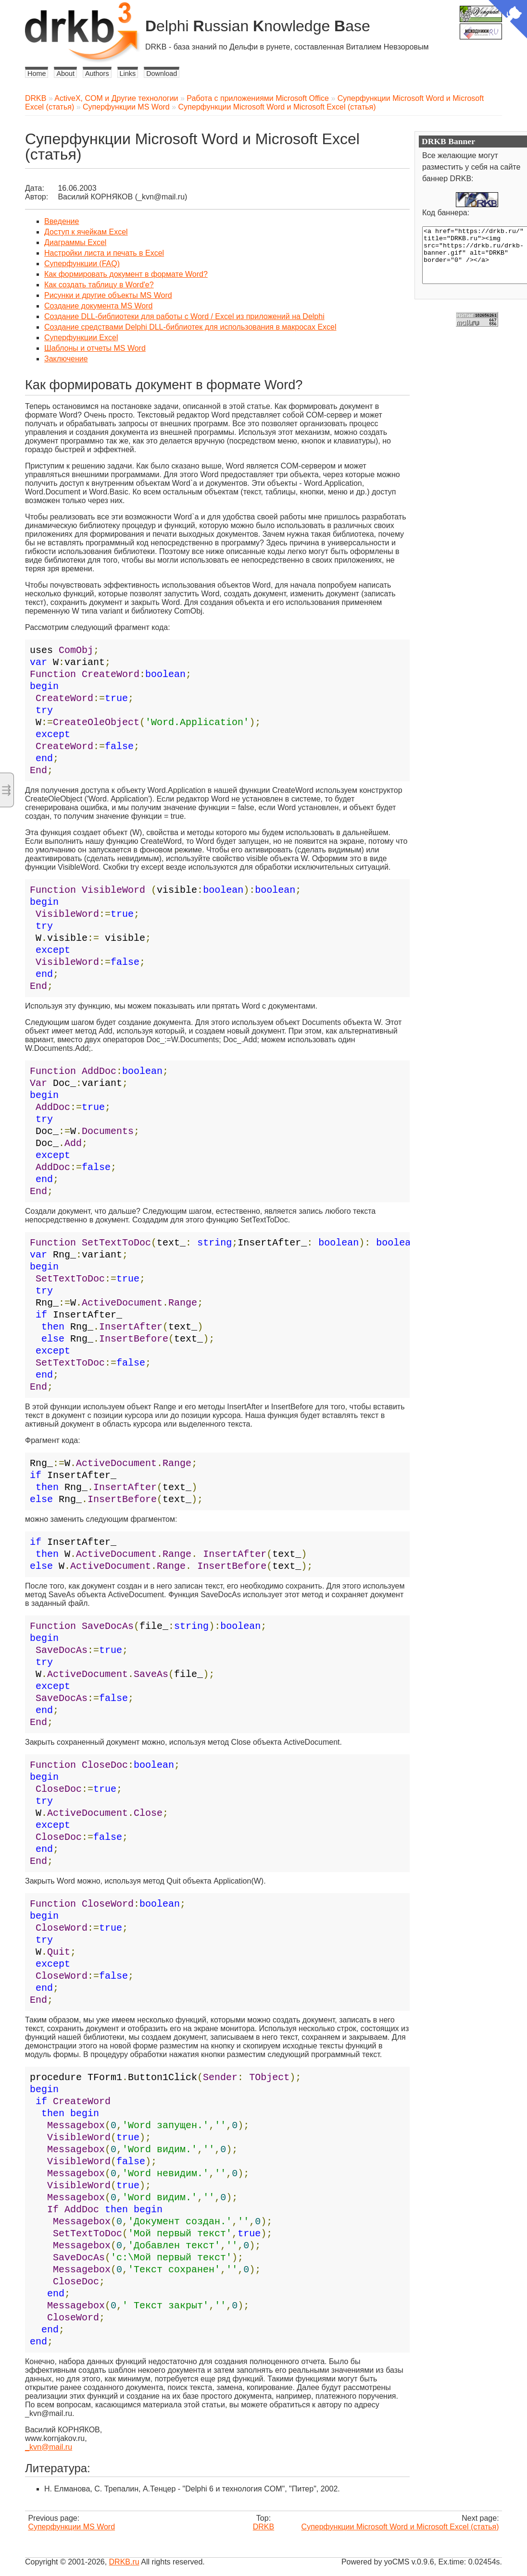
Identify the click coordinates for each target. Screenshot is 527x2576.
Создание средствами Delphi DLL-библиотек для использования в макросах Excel (190, 327)
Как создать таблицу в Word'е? (99, 285)
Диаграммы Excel (75, 242)
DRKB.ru (124, 2562)
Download (161, 73)
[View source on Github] (508, 20)
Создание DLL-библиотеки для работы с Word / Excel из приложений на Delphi (184, 316)
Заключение (66, 359)
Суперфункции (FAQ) (82, 263)
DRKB (35, 98)
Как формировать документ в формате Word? (126, 274)
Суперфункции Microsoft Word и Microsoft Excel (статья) (277, 107)
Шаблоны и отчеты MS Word (95, 348)
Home (36, 73)
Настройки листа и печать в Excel (104, 253)
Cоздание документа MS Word (98, 306)
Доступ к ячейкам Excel (86, 232)
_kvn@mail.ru (48, 2447)
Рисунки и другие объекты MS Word (108, 295)
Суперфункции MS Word (126, 107)
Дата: (34, 188)
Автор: (36, 197)
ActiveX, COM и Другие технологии (116, 98)
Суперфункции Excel (81, 337)
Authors (97, 73)
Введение (61, 221)
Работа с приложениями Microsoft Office (258, 98)
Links (128, 73)
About (65, 73)
